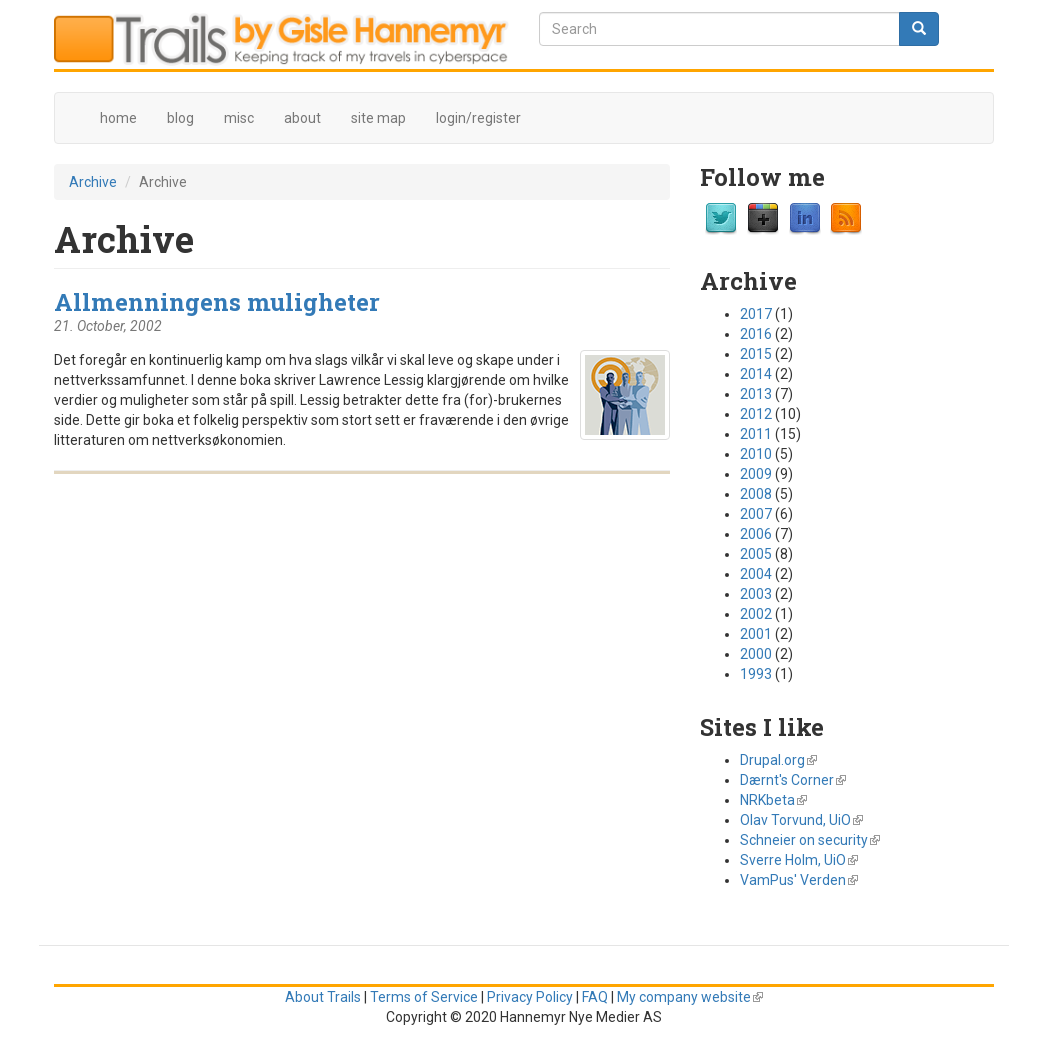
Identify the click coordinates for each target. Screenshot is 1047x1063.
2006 (756, 534)
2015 (756, 354)
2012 (756, 414)
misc (239, 118)
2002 (756, 614)
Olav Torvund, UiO (801, 820)
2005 (756, 554)
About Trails (323, 997)
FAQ (595, 997)
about (302, 118)
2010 (756, 454)
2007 (756, 514)
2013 (756, 394)
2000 (756, 654)
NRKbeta (773, 800)
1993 (756, 674)
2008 (756, 494)
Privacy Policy (530, 997)
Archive (93, 182)
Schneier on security (810, 840)
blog (180, 118)
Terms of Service (424, 997)
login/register (478, 118)
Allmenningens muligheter (217, 301)
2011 (756, 434)
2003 (756, 594)
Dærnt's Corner (793, 780)
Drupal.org (778, 760)
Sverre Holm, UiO (799, 860)
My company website (690, 997)
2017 (756, 314)
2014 (756, 374)
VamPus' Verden (799, 880)
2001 (756, 634)
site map (378, 118)
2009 (756, 474)
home (118, 118)
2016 (756, 334)
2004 (756, 574)
